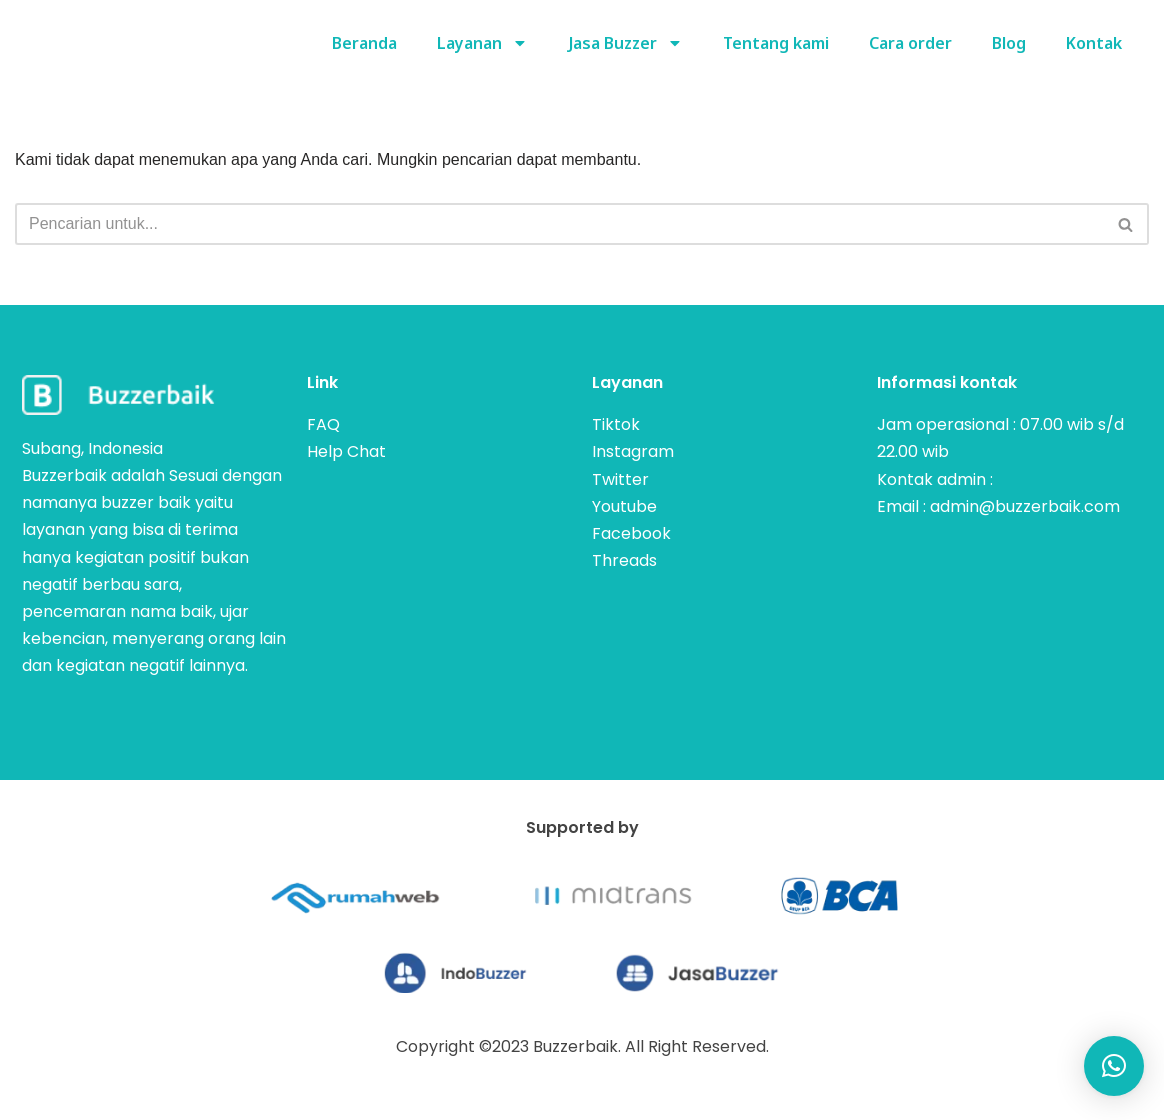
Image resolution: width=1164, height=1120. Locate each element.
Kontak (1094, 43)
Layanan (480, 43)
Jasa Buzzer (624, 43)
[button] (1114, 1066)
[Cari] (559, 224)
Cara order (910, 43)
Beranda (362, 43)
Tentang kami (776, 43)
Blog (1009, 43)
